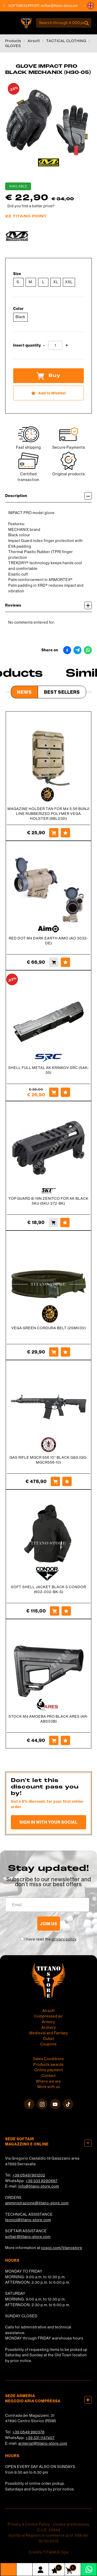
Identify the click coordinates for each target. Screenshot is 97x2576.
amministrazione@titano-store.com (37, 2203)
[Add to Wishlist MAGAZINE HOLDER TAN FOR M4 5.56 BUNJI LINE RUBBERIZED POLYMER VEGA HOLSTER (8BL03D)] (65, 832)
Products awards (48, 2064)
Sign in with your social (48, 1822)
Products (13, 41)
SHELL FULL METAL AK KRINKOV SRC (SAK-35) (48, 1070)
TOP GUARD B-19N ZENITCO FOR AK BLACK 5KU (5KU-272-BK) (48, 1201)
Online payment (48, 2070)
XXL (69, 282)
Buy (48, 376)
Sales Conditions (48, 2059)
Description (48, 496)
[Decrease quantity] (44, 345)
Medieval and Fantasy (48, 2033)
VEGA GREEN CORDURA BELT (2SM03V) (48, 1328)
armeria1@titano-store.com (42, 2443)
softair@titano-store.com (64, 5)
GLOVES (13, 45)
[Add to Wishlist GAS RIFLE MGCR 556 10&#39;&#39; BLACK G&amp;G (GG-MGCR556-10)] (67, 1481)
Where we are (48, 2081)
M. (31, 282)
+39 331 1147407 (40, 2437)
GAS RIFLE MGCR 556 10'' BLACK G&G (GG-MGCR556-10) (49, 1460)
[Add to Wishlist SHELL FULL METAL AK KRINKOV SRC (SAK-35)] (65, 1092)
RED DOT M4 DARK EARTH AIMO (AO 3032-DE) (48, 940)
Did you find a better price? (31, 206)
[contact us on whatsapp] (88, 2569)
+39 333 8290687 (41, 2180)
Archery (48, 2027)
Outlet (48, 2038)
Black (20, 317)
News (24, 692)
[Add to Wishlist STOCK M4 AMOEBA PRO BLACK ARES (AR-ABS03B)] (65, 1740)
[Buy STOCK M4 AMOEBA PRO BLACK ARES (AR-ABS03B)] (53, 1740)
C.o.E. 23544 (48, 2530)
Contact (48, 2075)
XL (55, 282)
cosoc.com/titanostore (61, 2247)
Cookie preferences (71, 2524)
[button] (90, 5)
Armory (48, 2022)
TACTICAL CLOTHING (66, 41)
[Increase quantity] (67, 345)
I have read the (51, 1939)
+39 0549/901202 (28, 2175)
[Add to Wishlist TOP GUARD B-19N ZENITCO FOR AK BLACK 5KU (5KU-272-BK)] (65, 1222)
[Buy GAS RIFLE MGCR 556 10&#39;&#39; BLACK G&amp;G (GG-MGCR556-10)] (55, 1481)
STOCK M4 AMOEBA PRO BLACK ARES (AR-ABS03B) (48, 1719)
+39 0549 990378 (28, 2432)
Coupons (48, 2044)
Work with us (48, 2086)
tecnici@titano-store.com (28, 2220)
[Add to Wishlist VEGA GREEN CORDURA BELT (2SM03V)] (65, 1352)
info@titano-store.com (38, 2186)
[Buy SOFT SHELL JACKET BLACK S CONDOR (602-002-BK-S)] (54, 1611)
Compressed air (48, 2016)
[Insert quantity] (55, 345)
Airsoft (34, 41)
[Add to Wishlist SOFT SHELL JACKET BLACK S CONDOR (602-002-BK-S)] (66, 1611)
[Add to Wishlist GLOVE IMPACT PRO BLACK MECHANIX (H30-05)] (48, 393)
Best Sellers (62, 692)
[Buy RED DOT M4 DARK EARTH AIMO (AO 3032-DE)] (53, 962)
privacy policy (64, 1939)
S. (18, 282)
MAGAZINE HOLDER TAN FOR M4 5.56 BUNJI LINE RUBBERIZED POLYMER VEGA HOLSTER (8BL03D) (48, 813)
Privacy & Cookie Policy (29, 2524)
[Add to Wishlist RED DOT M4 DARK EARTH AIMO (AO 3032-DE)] (65, 962)
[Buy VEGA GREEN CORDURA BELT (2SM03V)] (53, 1352)
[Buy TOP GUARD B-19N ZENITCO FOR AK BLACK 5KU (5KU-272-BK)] (53, 1222)
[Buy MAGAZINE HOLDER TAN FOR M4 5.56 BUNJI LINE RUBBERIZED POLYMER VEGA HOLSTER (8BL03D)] (53, 832)
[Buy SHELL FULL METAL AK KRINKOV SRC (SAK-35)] (53, 1092)
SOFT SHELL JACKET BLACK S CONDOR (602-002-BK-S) (48, 1589)
